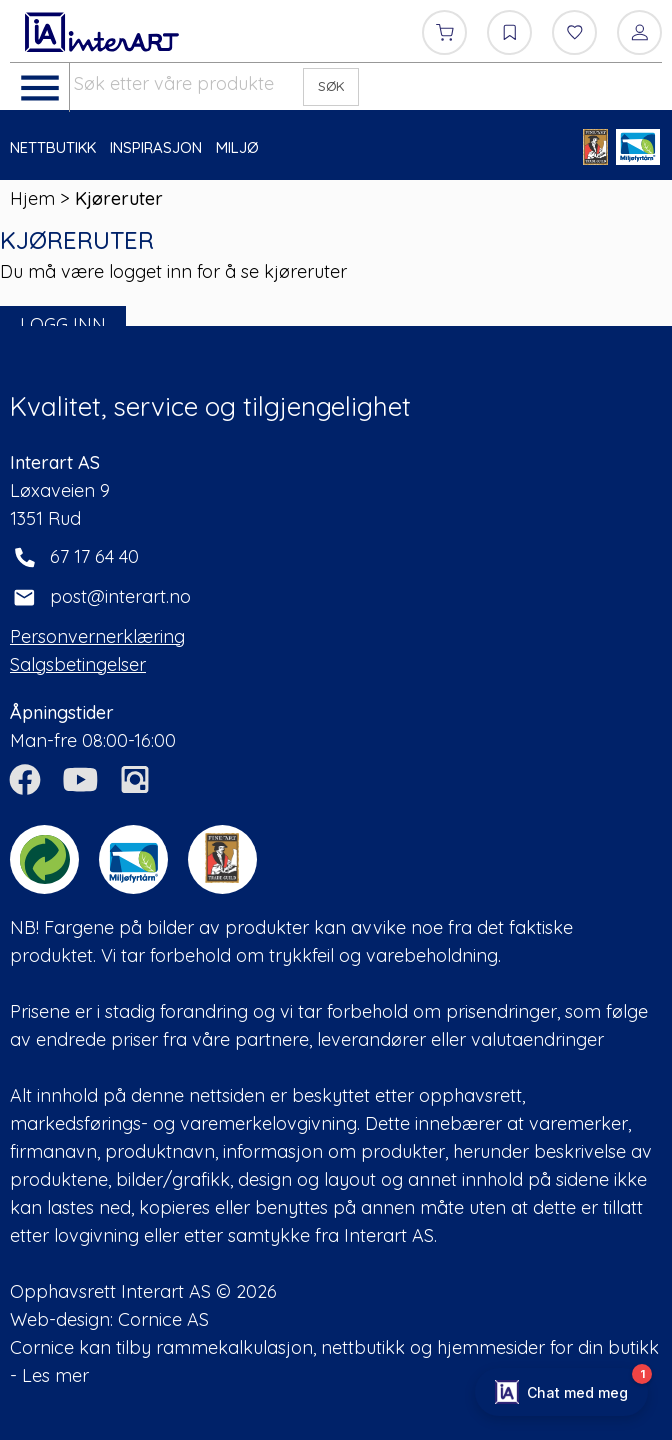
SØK (331, 86)
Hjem (32, 198)
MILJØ (237, 147)
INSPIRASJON (156, 147)
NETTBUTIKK (53, 147)
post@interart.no (120, 596)
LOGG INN (63, 324)
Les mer (55, 1375)
